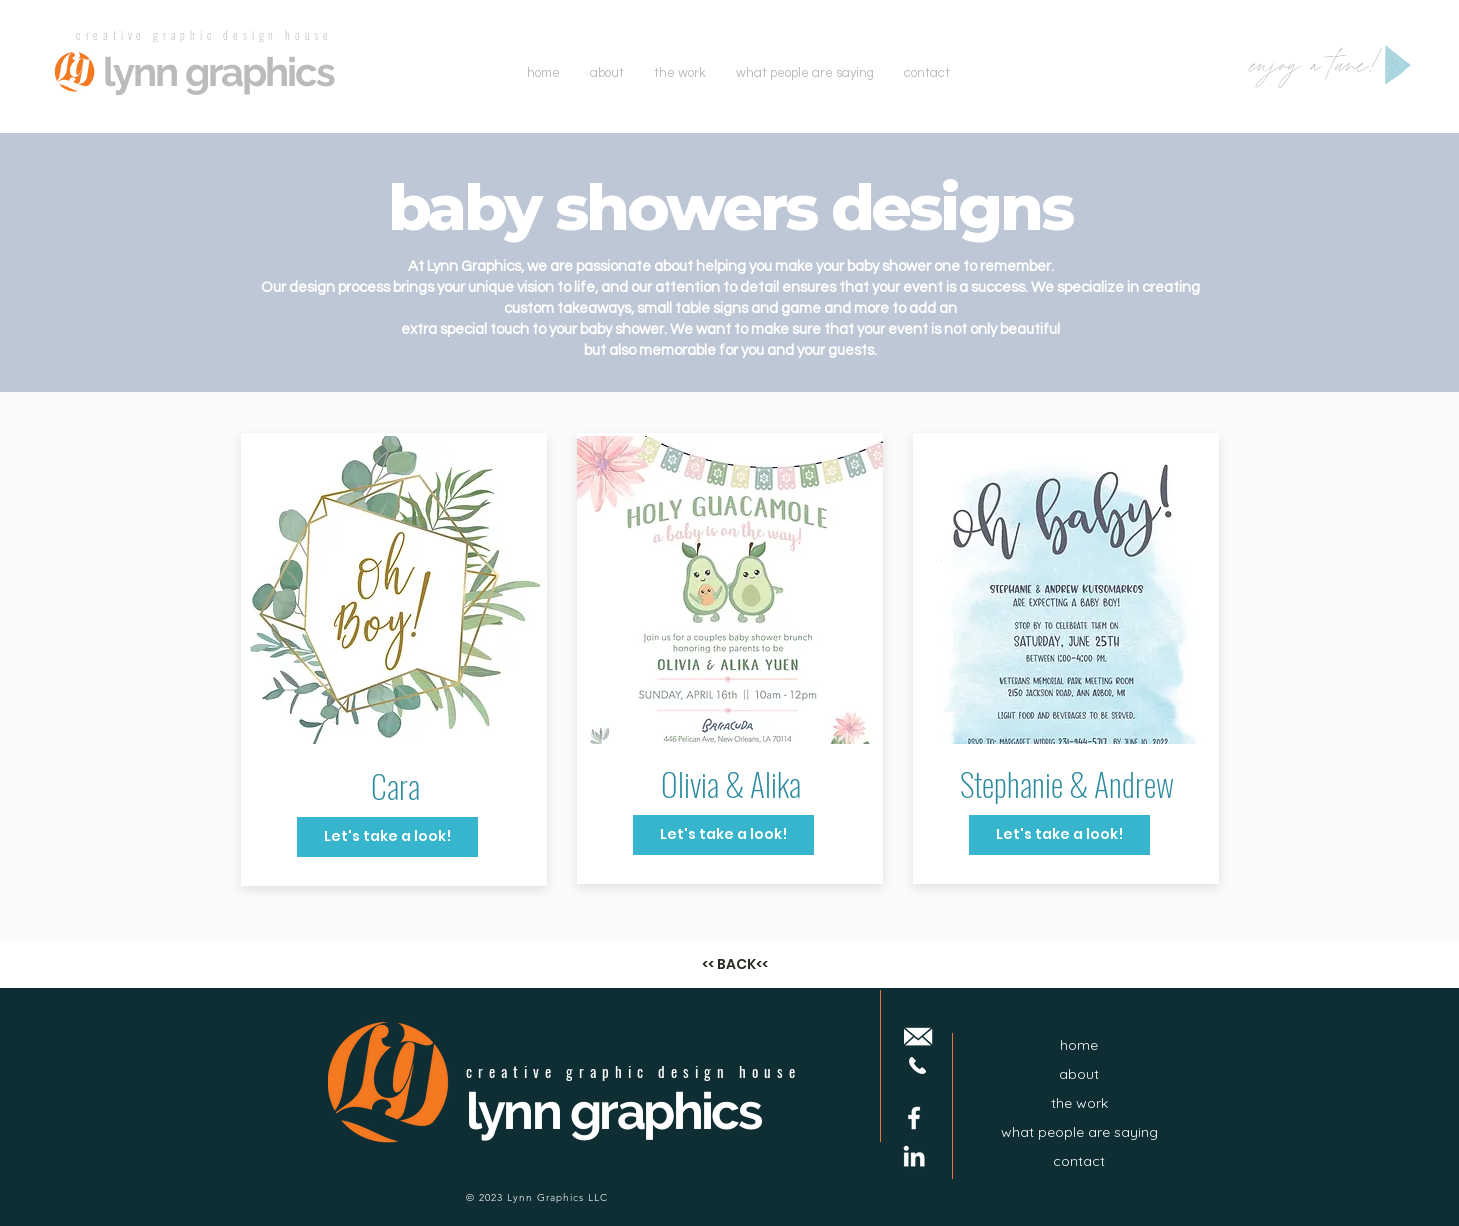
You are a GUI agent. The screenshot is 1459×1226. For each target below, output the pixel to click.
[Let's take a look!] (387, 837)
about (1079, 1074)
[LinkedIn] (914, 1156)
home (1079, 1045)
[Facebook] (914, 1118)
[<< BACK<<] (735, 964)
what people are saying (1079, 1132)
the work (1079, 1103)
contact (1079, 1161)
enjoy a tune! (1317, 67)
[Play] (1398, 65)
